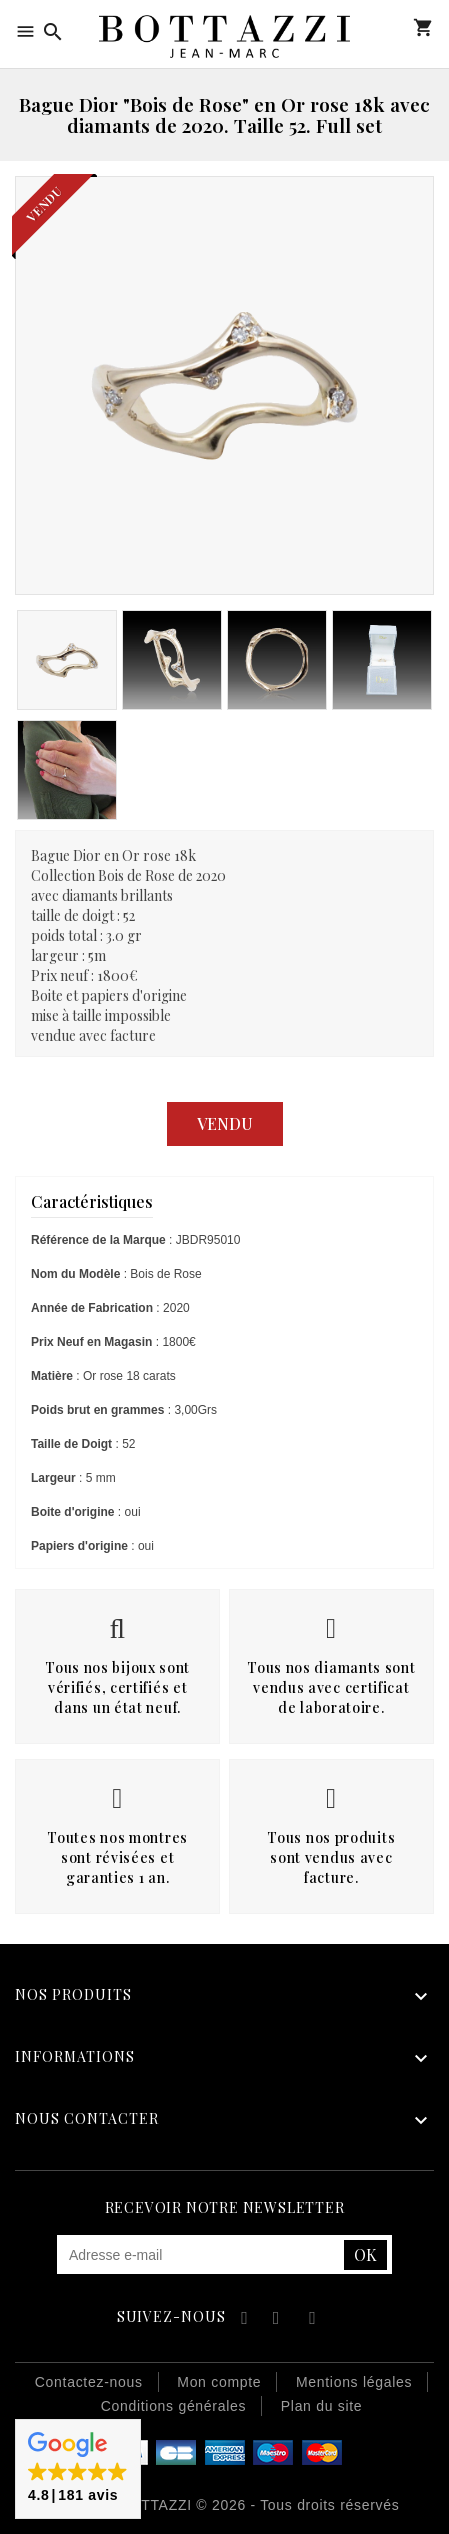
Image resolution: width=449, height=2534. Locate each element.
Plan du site (322, 2406)
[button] (78, 2469)
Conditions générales (174, 2406)
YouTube (277, 2320)
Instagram (312, 2320)
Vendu (225, 1123)
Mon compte (393, 27)
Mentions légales (354, 2382)
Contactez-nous (89, 2382)
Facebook (241, 2320)
